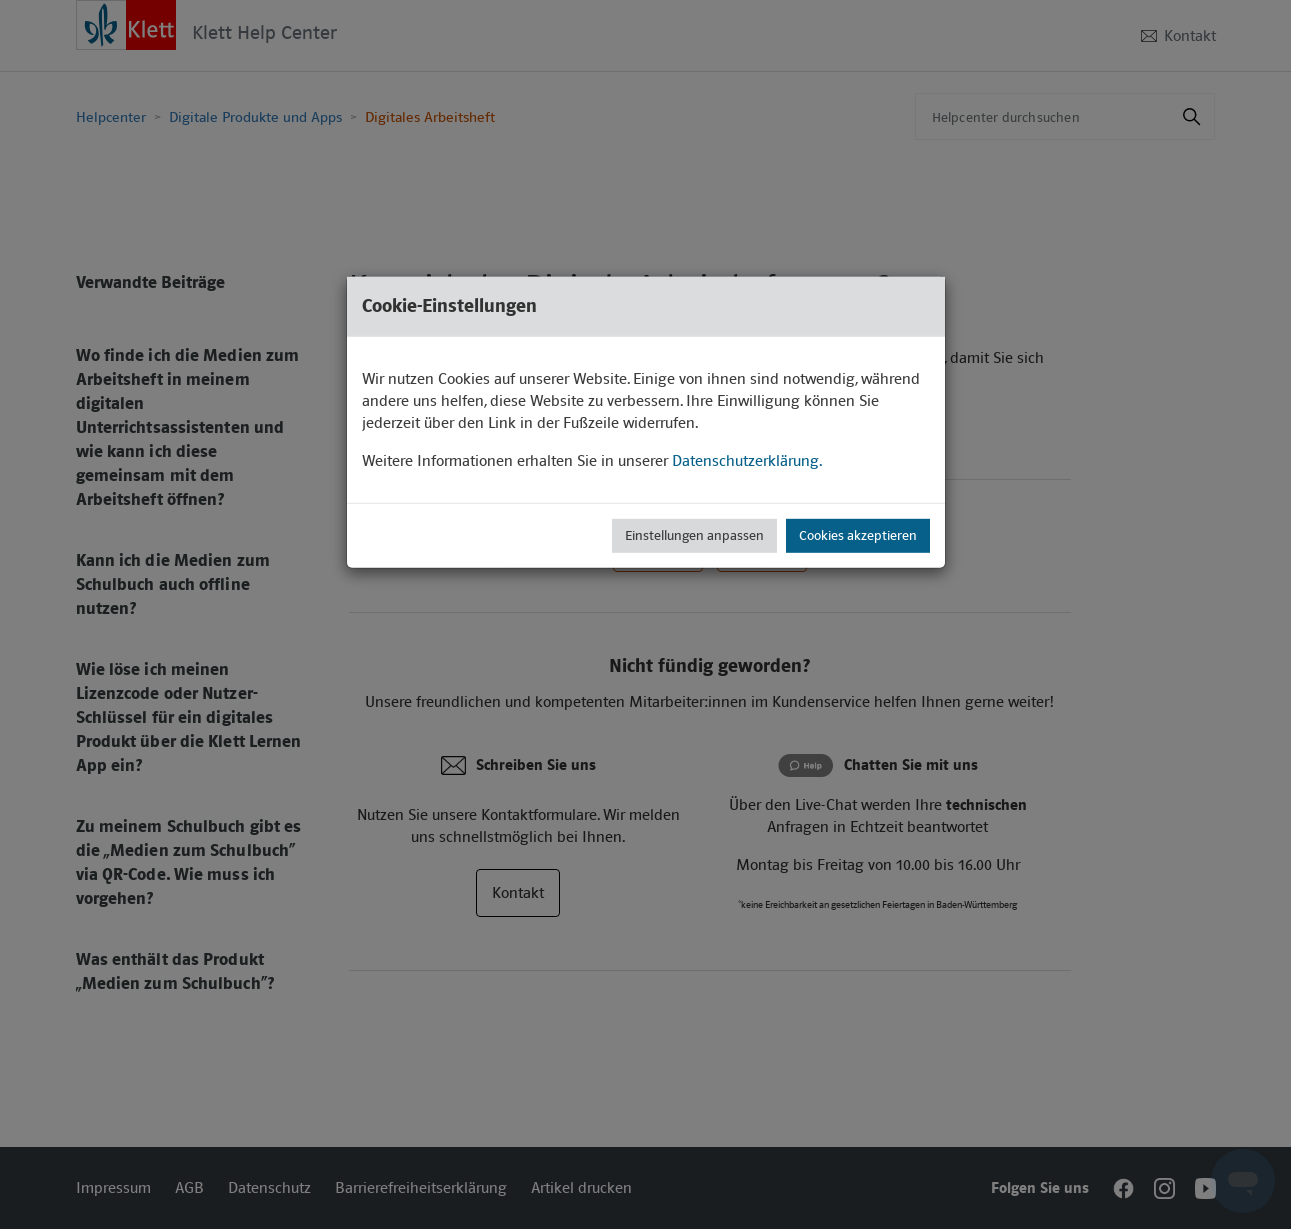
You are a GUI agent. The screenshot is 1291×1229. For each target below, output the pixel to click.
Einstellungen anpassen (694, 534)
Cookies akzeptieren (858, 534)
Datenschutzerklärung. (747, 460)
